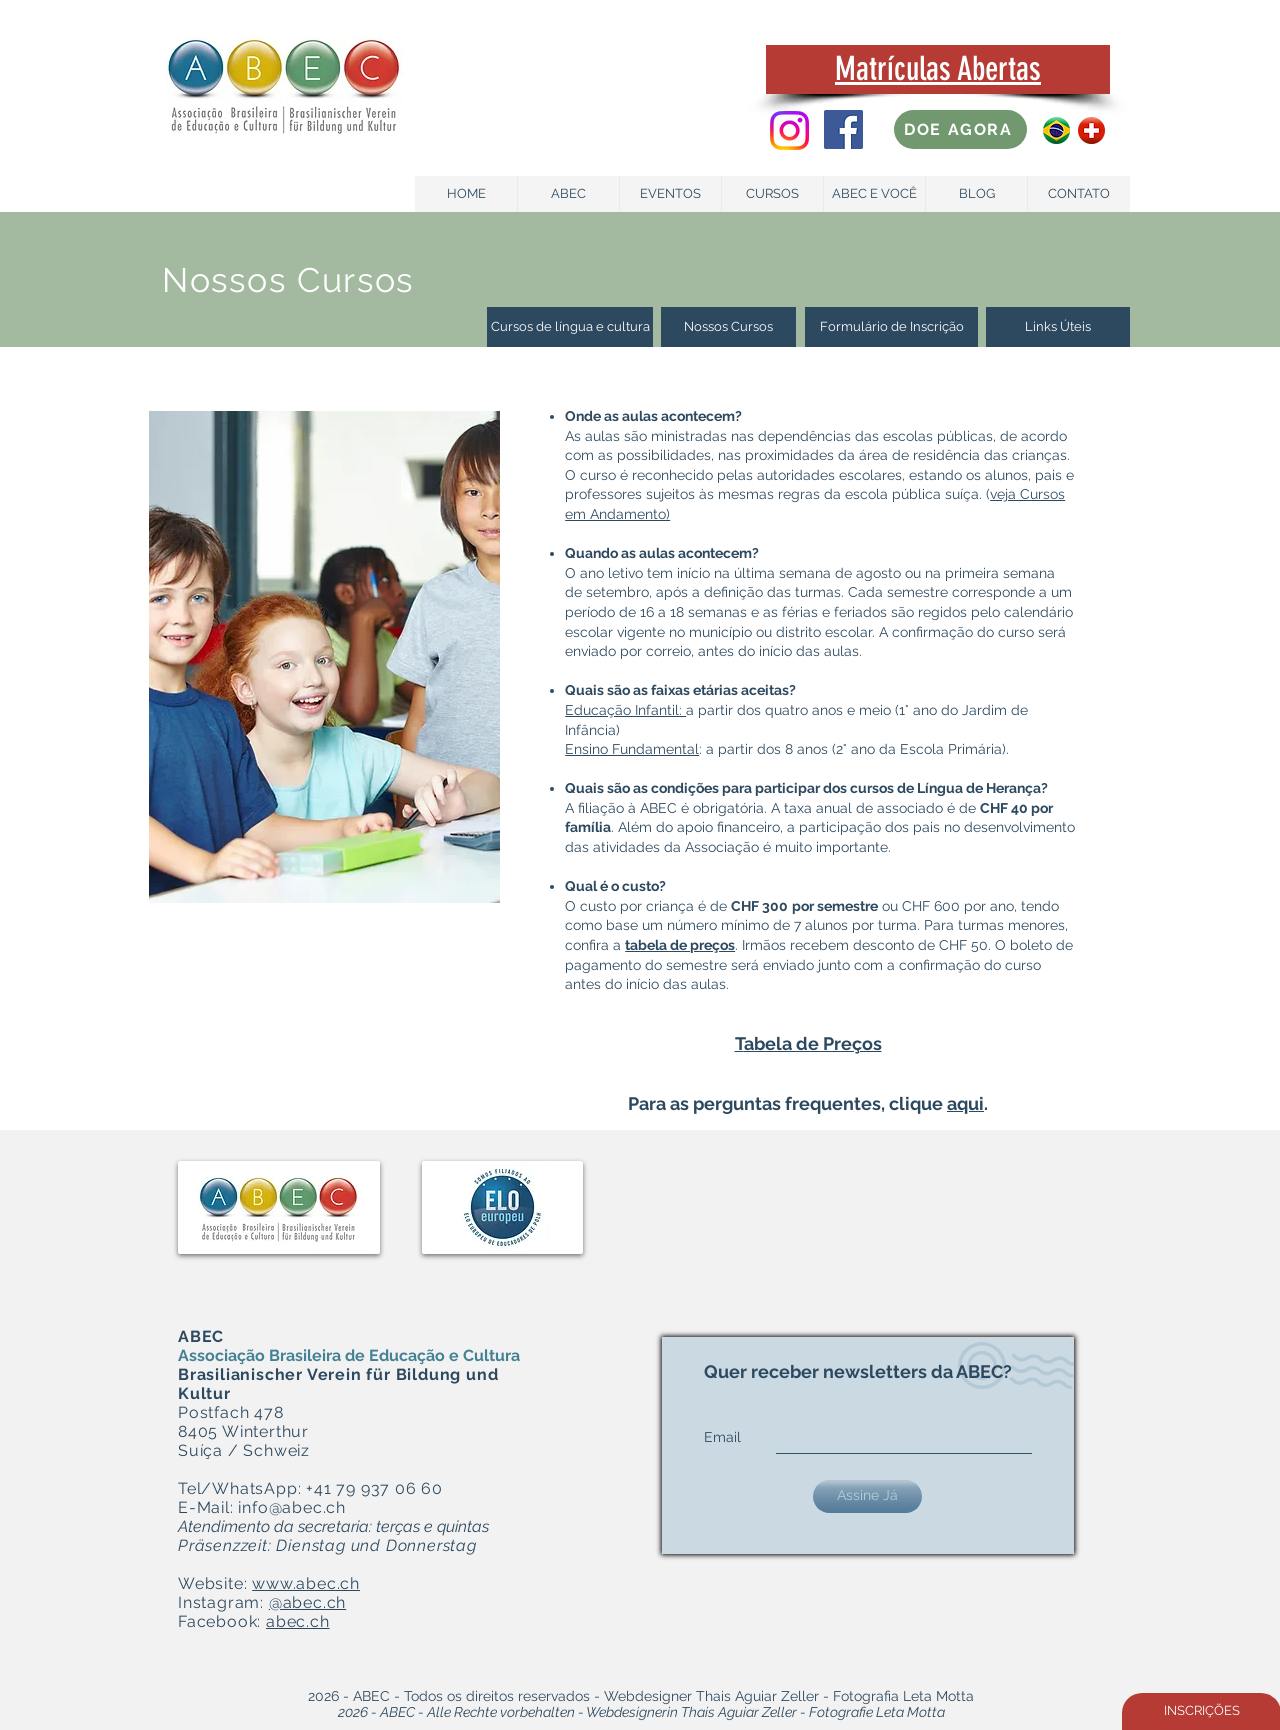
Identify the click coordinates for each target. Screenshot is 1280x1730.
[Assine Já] (867, 1496)
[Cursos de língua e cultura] (570, 327)
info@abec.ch (292, 1507)
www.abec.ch (306, 1583)
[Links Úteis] (1058, 327)
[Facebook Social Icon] (843, 129)
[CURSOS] (772, 194)
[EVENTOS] (670, 194)
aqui (965, 1103)
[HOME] (466, 194)
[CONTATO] (1078, 194)
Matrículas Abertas (938, 68)
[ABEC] (568, 194)
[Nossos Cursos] (728, 327)
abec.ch (298, 1621)
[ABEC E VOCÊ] (874, 194)
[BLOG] (976, 194)
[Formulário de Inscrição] (891, 327)
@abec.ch (307, 1602)
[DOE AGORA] (960, 129)
